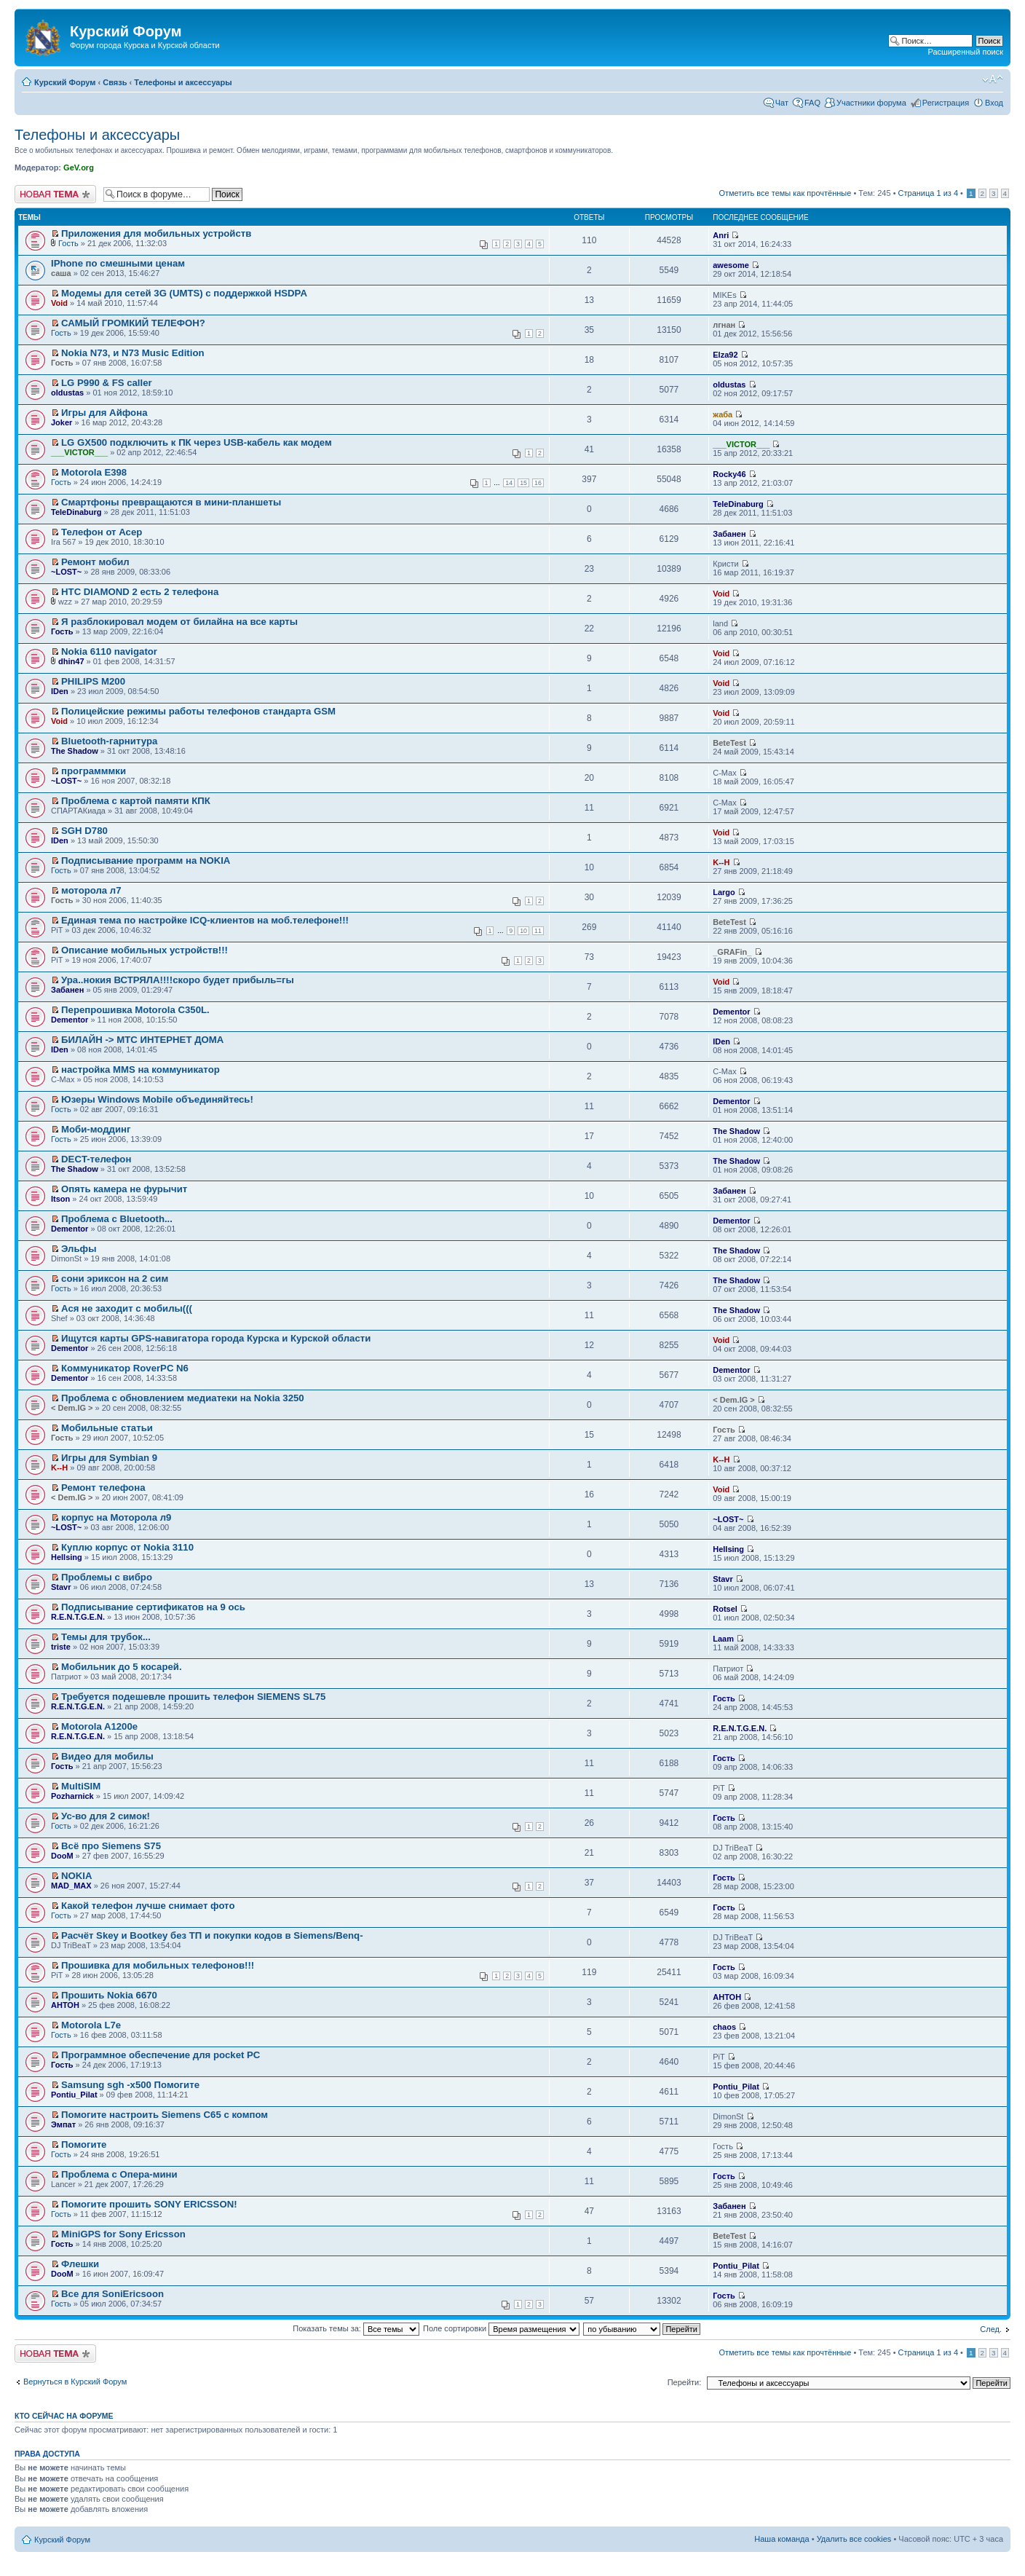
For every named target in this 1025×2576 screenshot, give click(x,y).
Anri (721, 235)
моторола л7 (91, 890)
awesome (731, 265)
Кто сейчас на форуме (64, 2415)
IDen (59, 691)
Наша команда (781, 2538)
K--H (721, 862)
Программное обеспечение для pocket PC (160, 2054)
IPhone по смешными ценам (118, 263)
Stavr (61, 1587)
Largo (724, 892)
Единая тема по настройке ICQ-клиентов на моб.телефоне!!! (205, 920)
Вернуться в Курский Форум (75, 2381)
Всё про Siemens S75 (111, 1845)
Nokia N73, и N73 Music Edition (132, 352)
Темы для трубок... (106, 1636)
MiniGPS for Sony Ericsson (123, 2234)
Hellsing (66, 1557)
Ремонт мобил (95, 561)
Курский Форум (64, 82)
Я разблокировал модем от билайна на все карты (179, 621)
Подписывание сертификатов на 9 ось (153, 1607)
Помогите (83, 2144)
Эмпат (63, 2124)
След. (991, 2329)
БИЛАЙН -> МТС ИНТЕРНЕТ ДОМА (142, 1039)
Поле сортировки (501, 2328)
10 (523, 930)
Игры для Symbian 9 (109, 1457)
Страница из (928, 193)
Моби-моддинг (95, 1129)
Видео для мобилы (107, 1756)
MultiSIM (80, 1786)
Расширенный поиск (965, 51)
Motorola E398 (94, 472)
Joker (61, 422)
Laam (723, 1638)
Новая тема (55, 194)
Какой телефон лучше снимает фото (147, 1905)
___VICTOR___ (79, 452)
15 (523, 483)
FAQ (812, 102)
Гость (68, 243)
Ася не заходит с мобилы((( (126, 1308)
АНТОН (65, 2005)
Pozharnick (72, 1796)
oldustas (67, 392)
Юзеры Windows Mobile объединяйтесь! (157, 1099)
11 (538, 930)
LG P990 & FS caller (106, 382)
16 (538, 483)
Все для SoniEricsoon (112, 2293)
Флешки (80, 2263)
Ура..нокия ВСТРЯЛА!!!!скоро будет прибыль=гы (177, 979)
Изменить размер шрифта (992, 79)
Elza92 (725, 354)
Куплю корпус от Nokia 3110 (127, 1547)
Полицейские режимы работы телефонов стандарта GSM (198, 711)
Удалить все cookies (854, 2538)
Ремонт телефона (103, 1487)
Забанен (729, 533)
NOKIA (76, 1875)
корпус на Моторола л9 (116, 1517)
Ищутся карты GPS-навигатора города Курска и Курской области (216, 1338)
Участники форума (871, 102)
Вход (994, 102)
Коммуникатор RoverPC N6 (125, 1368)
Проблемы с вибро (106, 1577)
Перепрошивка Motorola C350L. (135, 1009)
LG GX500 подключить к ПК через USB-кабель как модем (196, 442)
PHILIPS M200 (93, 681)
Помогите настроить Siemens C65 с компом (164, 2114)
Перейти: (685, 2382)
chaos (724, 2026)
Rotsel (725, 1608)
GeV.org (78, 167)
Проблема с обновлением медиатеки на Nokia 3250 (182, 1398)
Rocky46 (729, 474)
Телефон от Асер (101, 532)
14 (508, 483)
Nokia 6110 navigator (109, 651)
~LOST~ (66, 571)
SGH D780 (84, 830)
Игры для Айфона (104, 412)
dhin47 (71, 661)
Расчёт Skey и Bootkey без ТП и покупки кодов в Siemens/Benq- (212, 1935)
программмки (93, 770)
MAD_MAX (71, 1885)
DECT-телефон (96, 1159)
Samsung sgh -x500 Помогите (130, 2084)
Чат (781, 102)
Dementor (69, 1019)
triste (61, 1646)
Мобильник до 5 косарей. (121, 1666)
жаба (722, 414)
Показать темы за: (356, 2328)
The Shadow (74, 751)
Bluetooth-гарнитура (109, 741)
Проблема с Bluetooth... (117, 1218)
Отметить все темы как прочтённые (785, 193)
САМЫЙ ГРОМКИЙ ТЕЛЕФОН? (133, 323)
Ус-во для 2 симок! (105, 1816)
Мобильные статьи (107, 1427)
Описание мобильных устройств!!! (144, 950)
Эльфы (78, 1248)
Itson (60, 1198)
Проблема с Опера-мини (119, 2174)
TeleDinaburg (76, 512)
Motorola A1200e (99, 1726)
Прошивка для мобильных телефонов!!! (157, 1965)
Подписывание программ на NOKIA (145, 860)
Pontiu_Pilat (74, 2094)
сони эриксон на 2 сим (114, 1278)
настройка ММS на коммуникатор (140, 1069)
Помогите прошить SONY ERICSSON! (149, 2204)
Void (59, 303)
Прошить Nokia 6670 (109, 1995)
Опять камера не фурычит (124, 1188)
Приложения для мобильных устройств (156, 233)
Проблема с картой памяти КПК (135, 800)
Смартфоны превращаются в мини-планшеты (171, 502)
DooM (62, 1855)
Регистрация (945, 102)
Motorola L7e (91, 2025)
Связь (115, 82)
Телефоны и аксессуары (182, 82)
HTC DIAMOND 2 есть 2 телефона (139, 591)
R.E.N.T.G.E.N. (78, 1616)
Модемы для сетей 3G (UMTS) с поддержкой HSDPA (184, 293)
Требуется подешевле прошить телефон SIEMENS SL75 (193, 1696)
